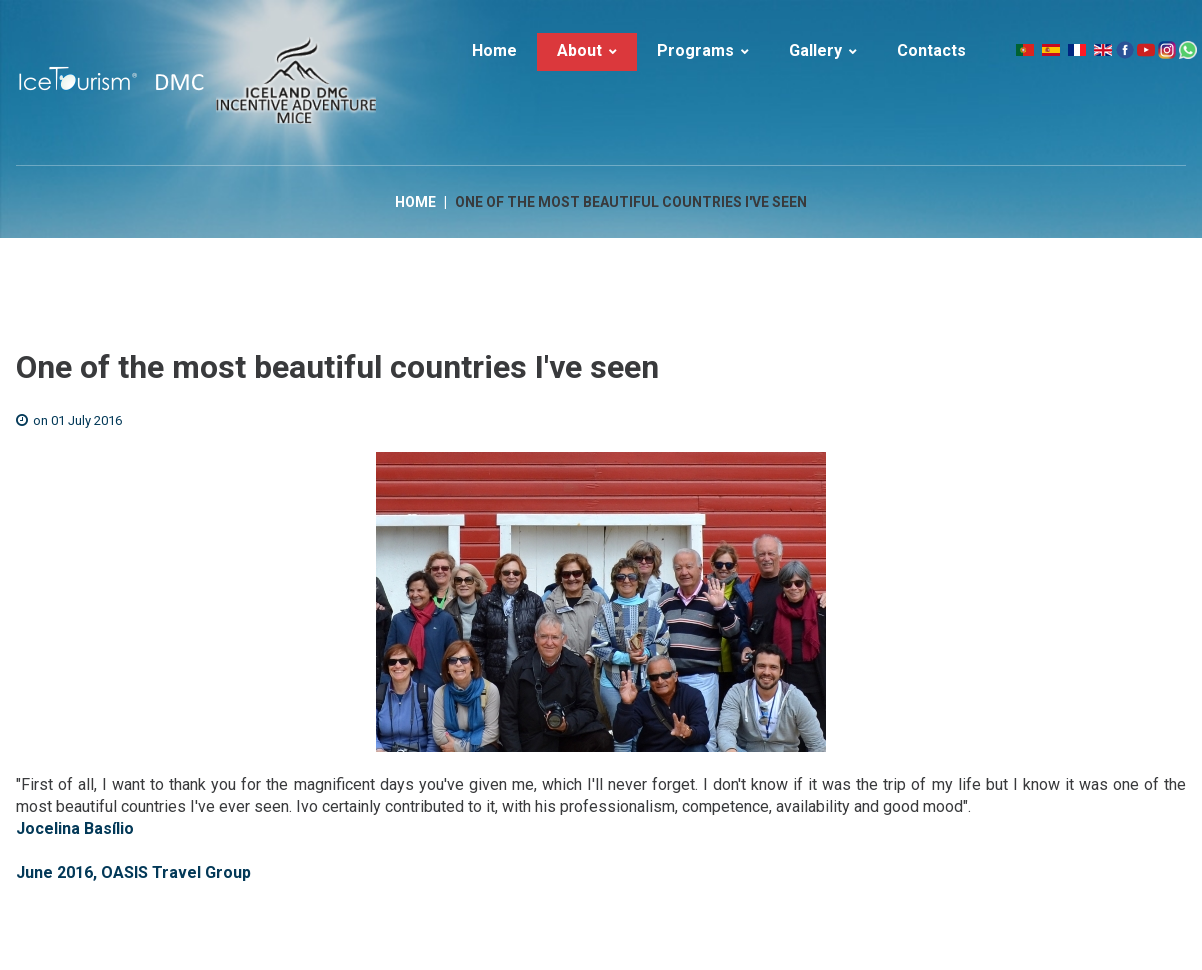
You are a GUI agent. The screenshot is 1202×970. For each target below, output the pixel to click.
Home (415, 202)
